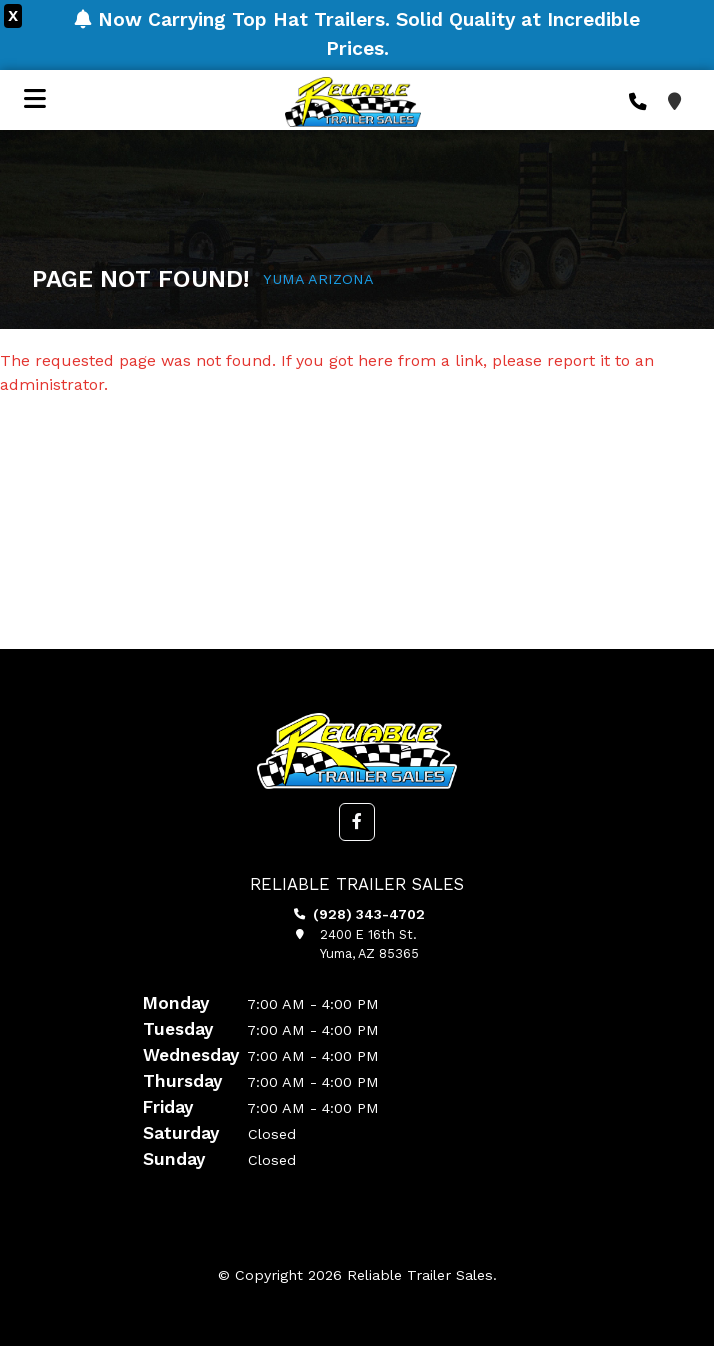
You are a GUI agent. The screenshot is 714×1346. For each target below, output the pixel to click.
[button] (357, 822)
